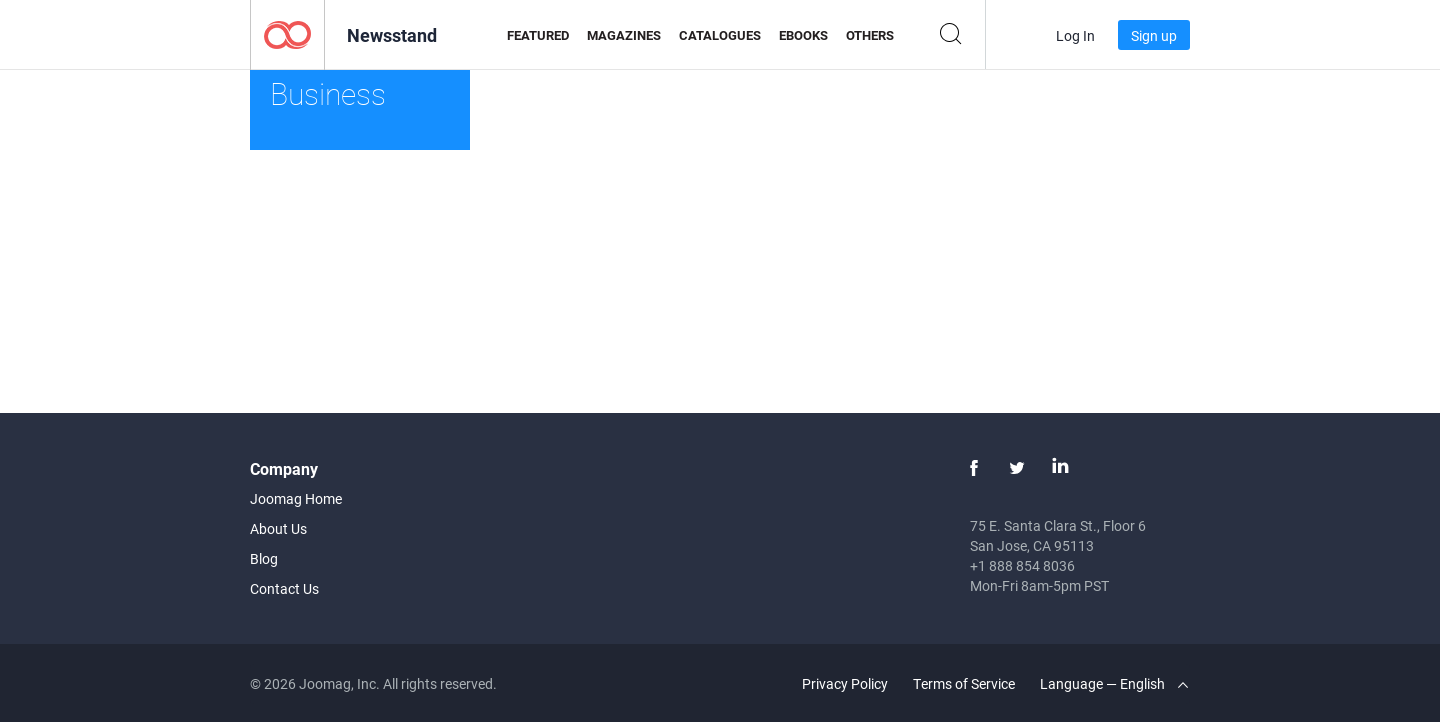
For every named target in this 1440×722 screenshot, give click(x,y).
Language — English (1114, 683)
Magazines (624, 35)
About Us (278, 528)
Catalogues (720, 35)
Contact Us (284, 588)
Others (870, 35)
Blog (264, 558)
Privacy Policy (845, 683)
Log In (1075, 35)
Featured (538, 35)
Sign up (1154, 35)
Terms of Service (964, 683)
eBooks (803, 35)
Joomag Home (296, 498)
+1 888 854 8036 (1022, 565)
